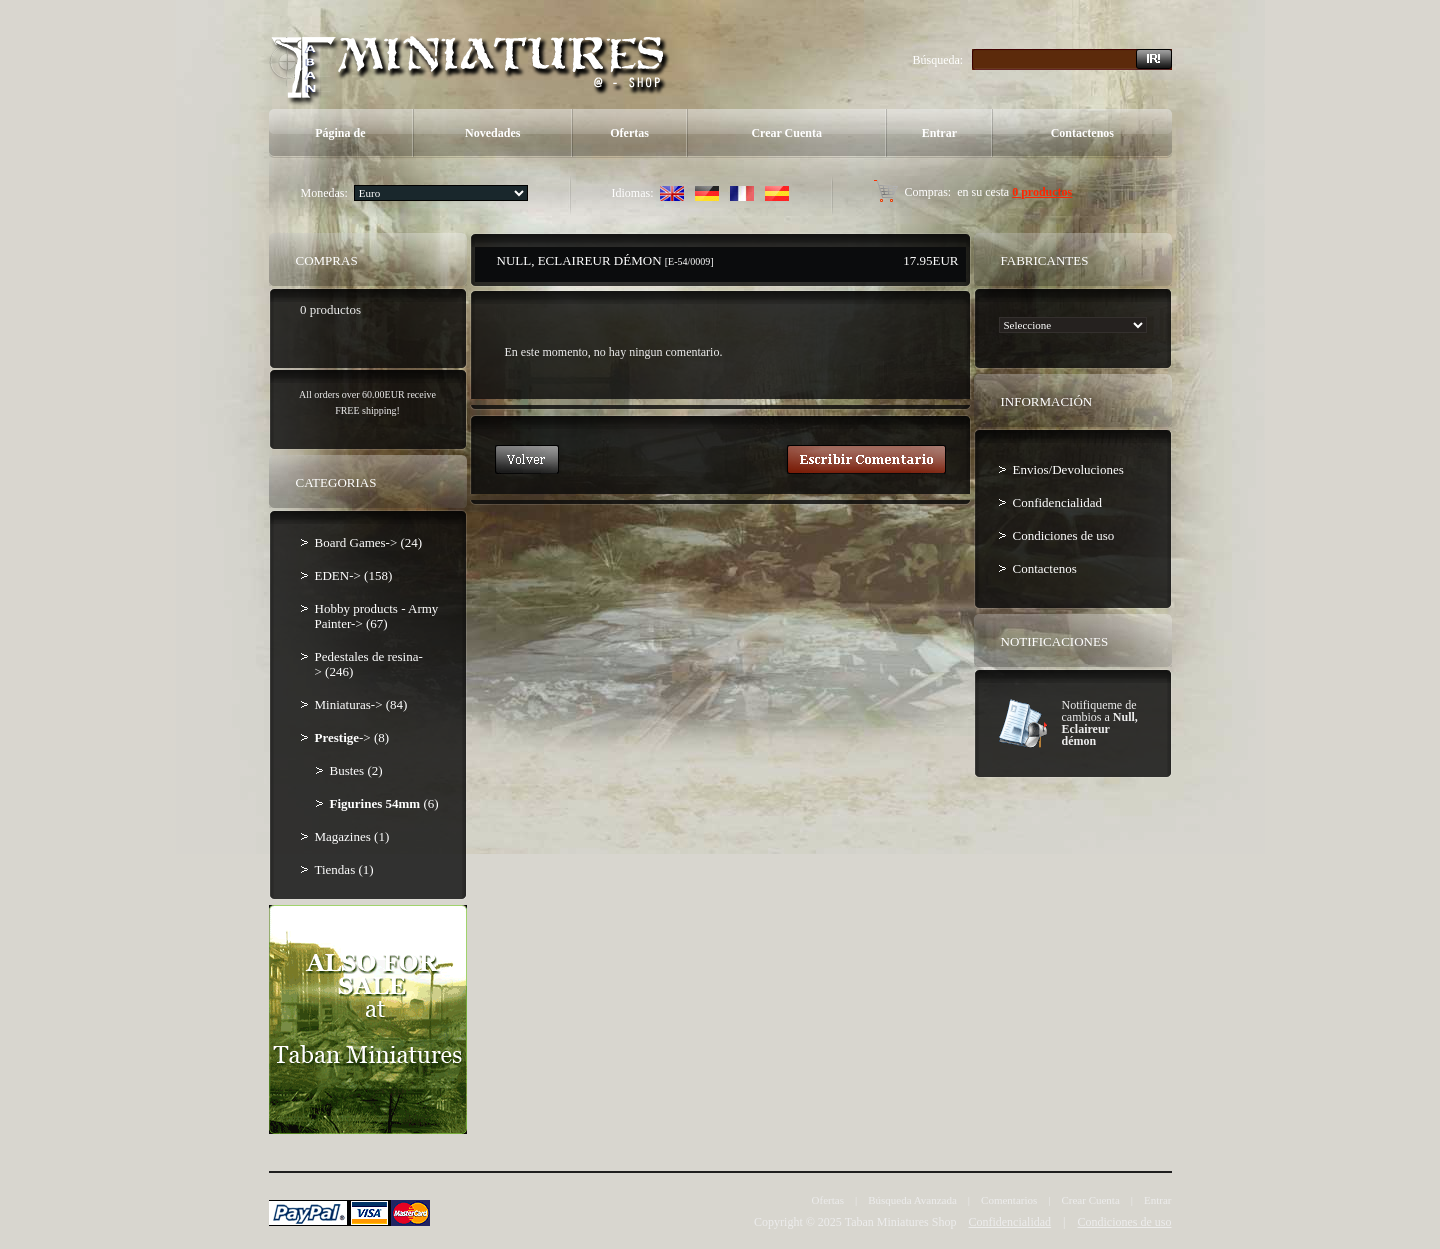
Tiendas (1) (344, 869)
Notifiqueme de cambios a (1100, 723)
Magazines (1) (352, 836)
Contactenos (1082, 133)
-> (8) (352, 737)
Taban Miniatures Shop (901, 1222)
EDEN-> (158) (354, 575)
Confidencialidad (1058, 502)
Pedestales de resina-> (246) (369, 664)
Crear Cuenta (786, 133)
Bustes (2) (356, 770)
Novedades (492, 133)
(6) (384, 803)
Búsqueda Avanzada (912, 1200)
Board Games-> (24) (369, 542)
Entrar (939, 133)
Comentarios (1009, 1200)
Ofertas (629, 133)
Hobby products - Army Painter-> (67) (377, 616)
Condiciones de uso (1064, 535)
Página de (340, 133)
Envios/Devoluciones (1068, 469)
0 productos (1042, 192)
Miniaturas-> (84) (361, 704)
